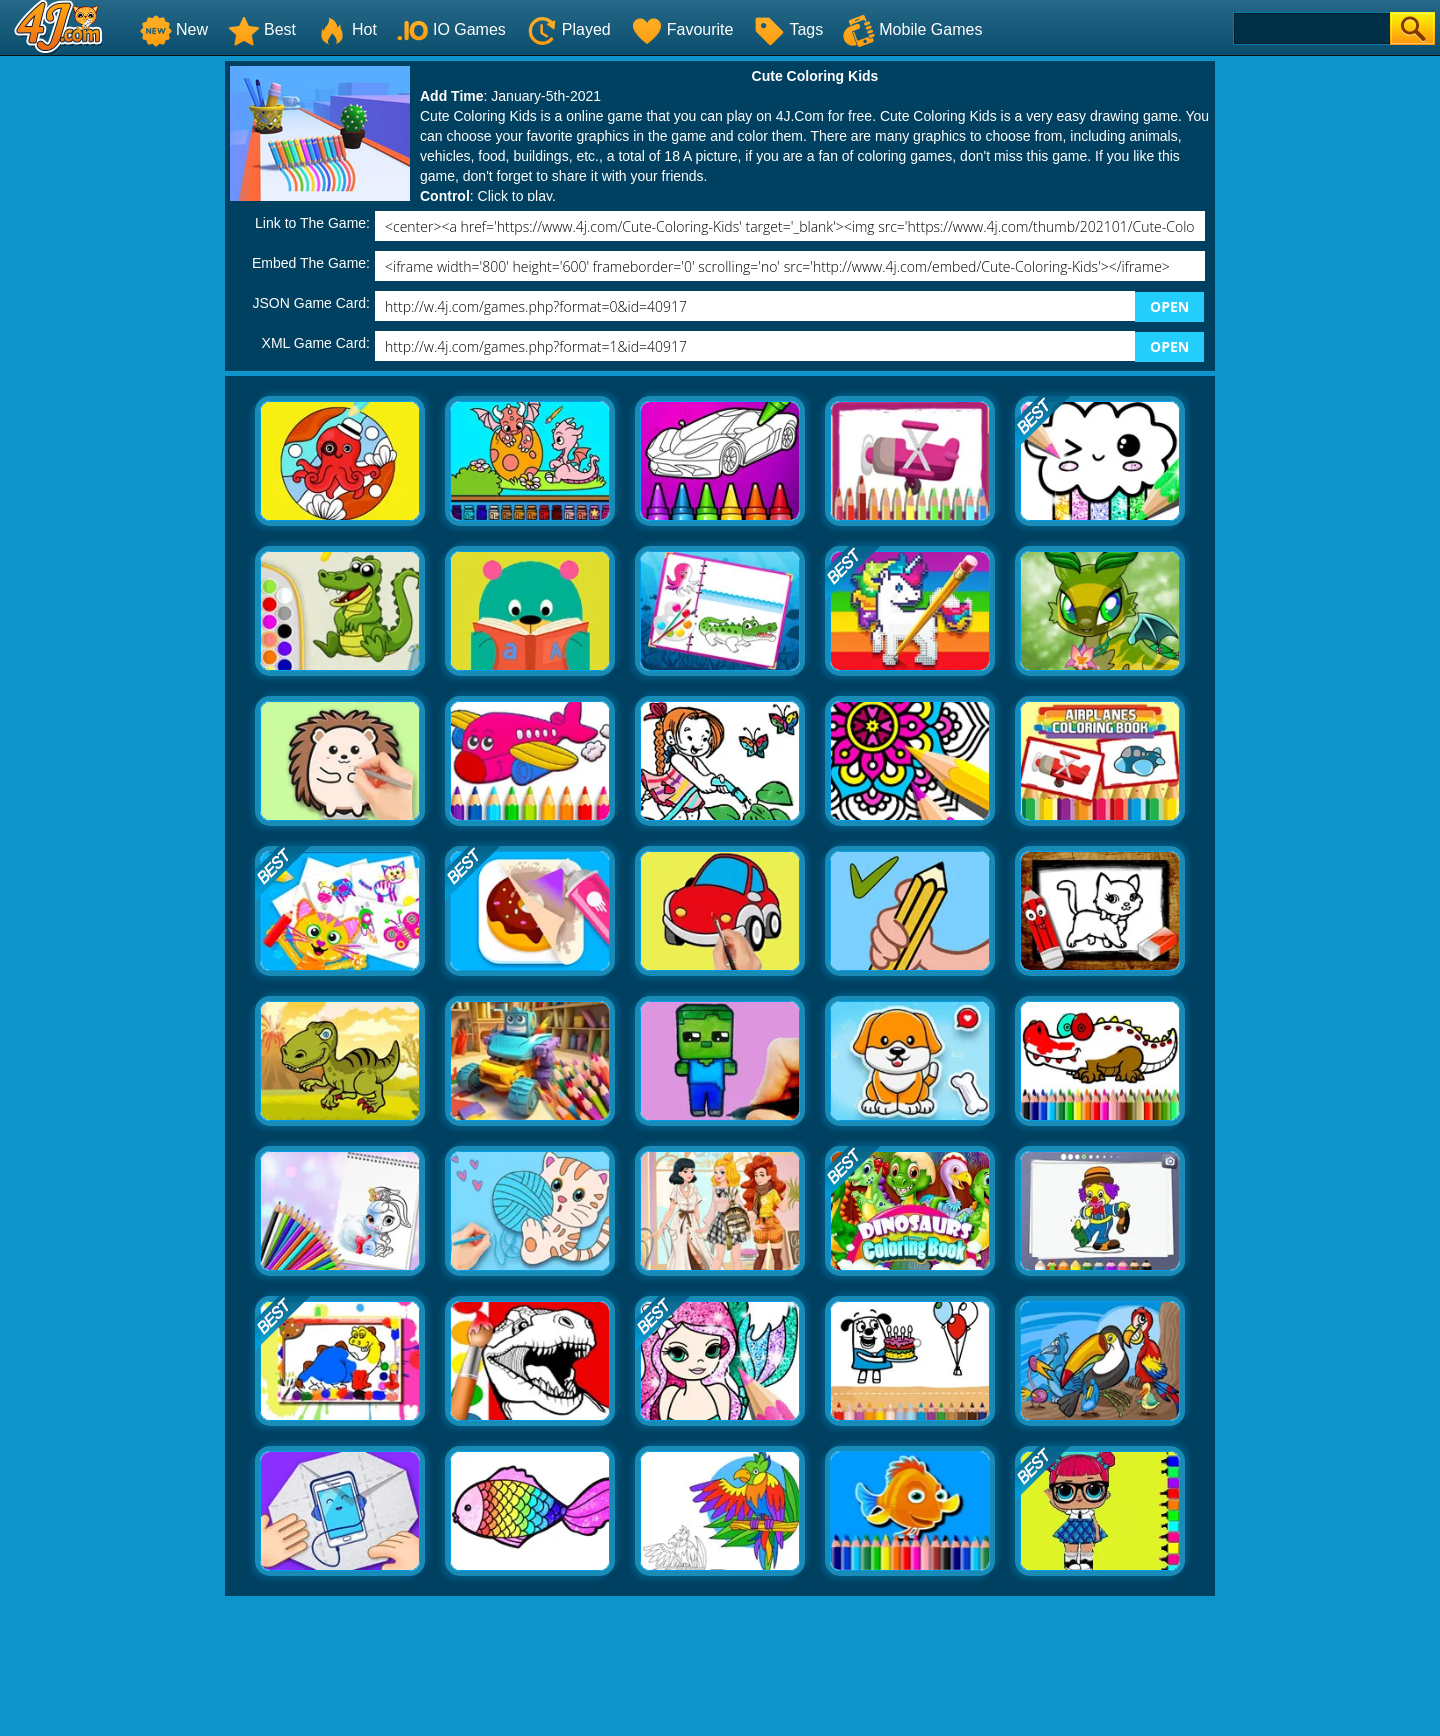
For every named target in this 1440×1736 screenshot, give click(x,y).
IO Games (451, 29)
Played (568, 29)
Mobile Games (912, 29)
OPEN (1169, 306)
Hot (346, 29)
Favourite (682, 29)
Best (262, 29)
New (174, 29)
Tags (788, 29)
